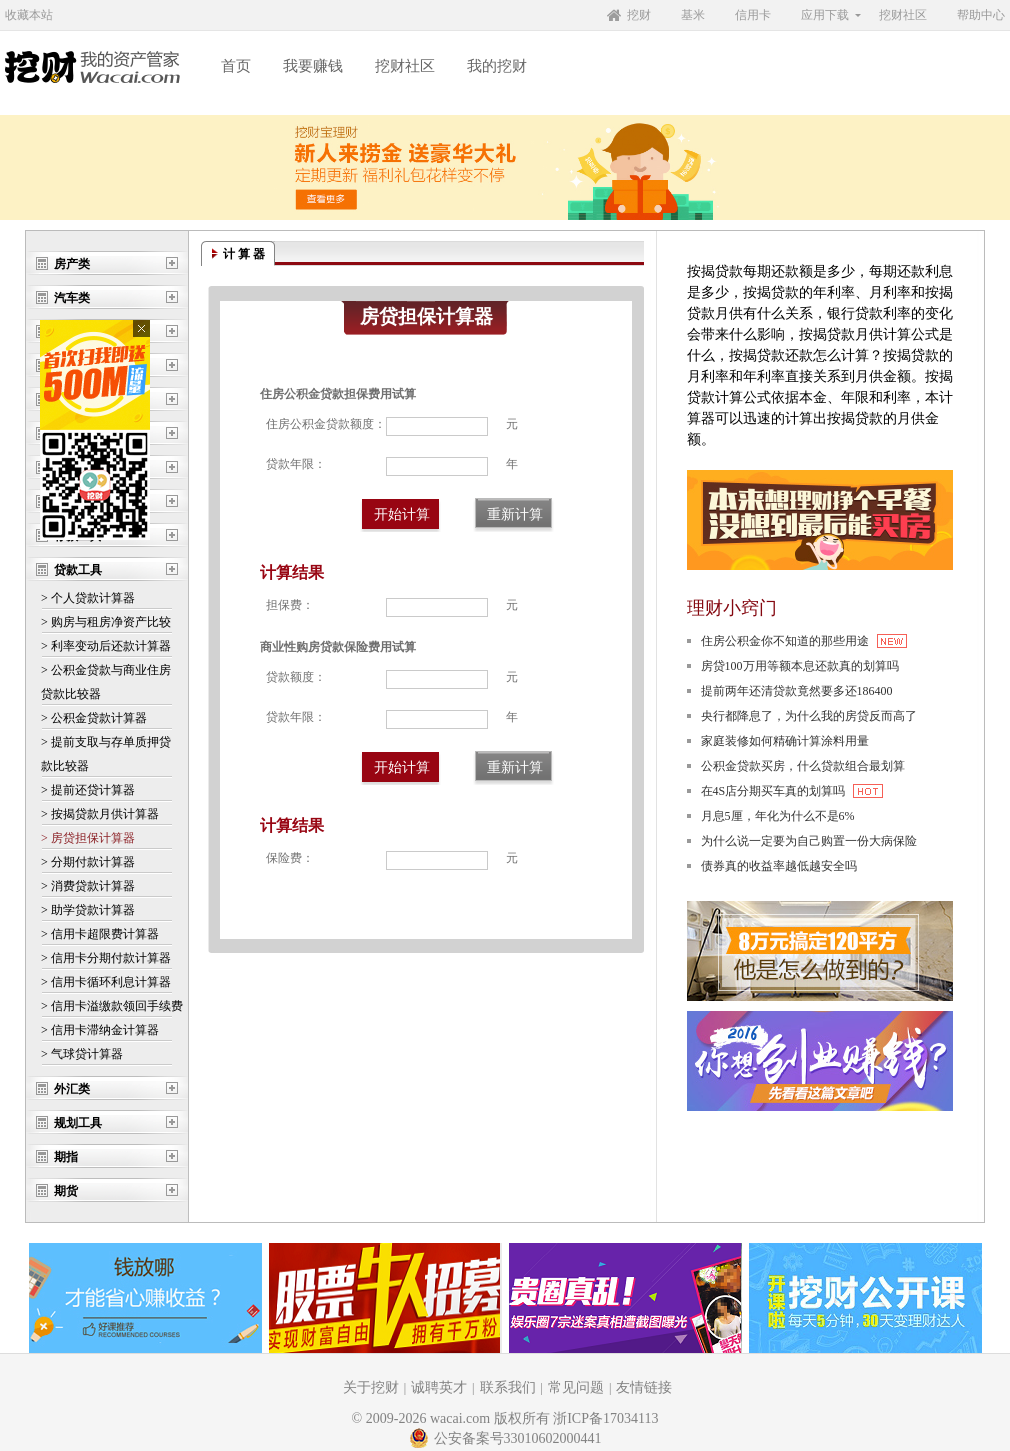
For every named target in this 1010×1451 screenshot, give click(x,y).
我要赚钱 (313, 66)
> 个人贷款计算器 (88, 598)
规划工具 (78, 1123)
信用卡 (753, 15)
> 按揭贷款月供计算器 (100, 814)
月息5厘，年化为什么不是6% (778, 816)
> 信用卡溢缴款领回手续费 (112, 1006)
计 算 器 (244, 254)
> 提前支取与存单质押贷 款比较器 (106, 754)
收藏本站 (29, 15)
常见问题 (576, 1387)
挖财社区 (903, 15)
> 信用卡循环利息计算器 (106, 982)
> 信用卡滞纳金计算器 (100, 1030)
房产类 (72, 264)
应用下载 (825, 15)
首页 (236, 66)
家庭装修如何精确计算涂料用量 (785, 741)
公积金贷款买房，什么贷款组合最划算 (803, 766)
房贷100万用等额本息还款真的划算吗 (800, 666)
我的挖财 (497, 66)
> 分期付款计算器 (88, 862)
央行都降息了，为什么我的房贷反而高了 (809, 716)
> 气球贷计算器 (82, 1054)
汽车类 (72, 298)
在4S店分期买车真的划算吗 (792, 791)
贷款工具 (78, 570)
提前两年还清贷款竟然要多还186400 (797, 691)
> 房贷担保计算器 (88, 838)
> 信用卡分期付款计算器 (106, 958)
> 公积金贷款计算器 (94, 718)
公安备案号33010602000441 (505, 1438)
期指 (66, 1157)
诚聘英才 (439, 1387)
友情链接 (644, 1387)
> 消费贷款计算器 (88, 886)
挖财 (639, 15)
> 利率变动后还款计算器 (106, 646)
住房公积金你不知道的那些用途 (804, 641)
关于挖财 (371, 1387)
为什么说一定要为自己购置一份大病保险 (809, 841)
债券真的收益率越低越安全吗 (779, 866)
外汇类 (72, 1089)
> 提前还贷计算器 (88, 790)
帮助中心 (981, 15)
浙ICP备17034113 (605, 1418)
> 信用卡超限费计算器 (100, 934)
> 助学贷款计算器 (88, 910)
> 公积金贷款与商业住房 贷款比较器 (106, 682)
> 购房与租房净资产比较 (106, 622)
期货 (66, 1191)
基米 (693, 15)
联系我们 (508, 1387)
